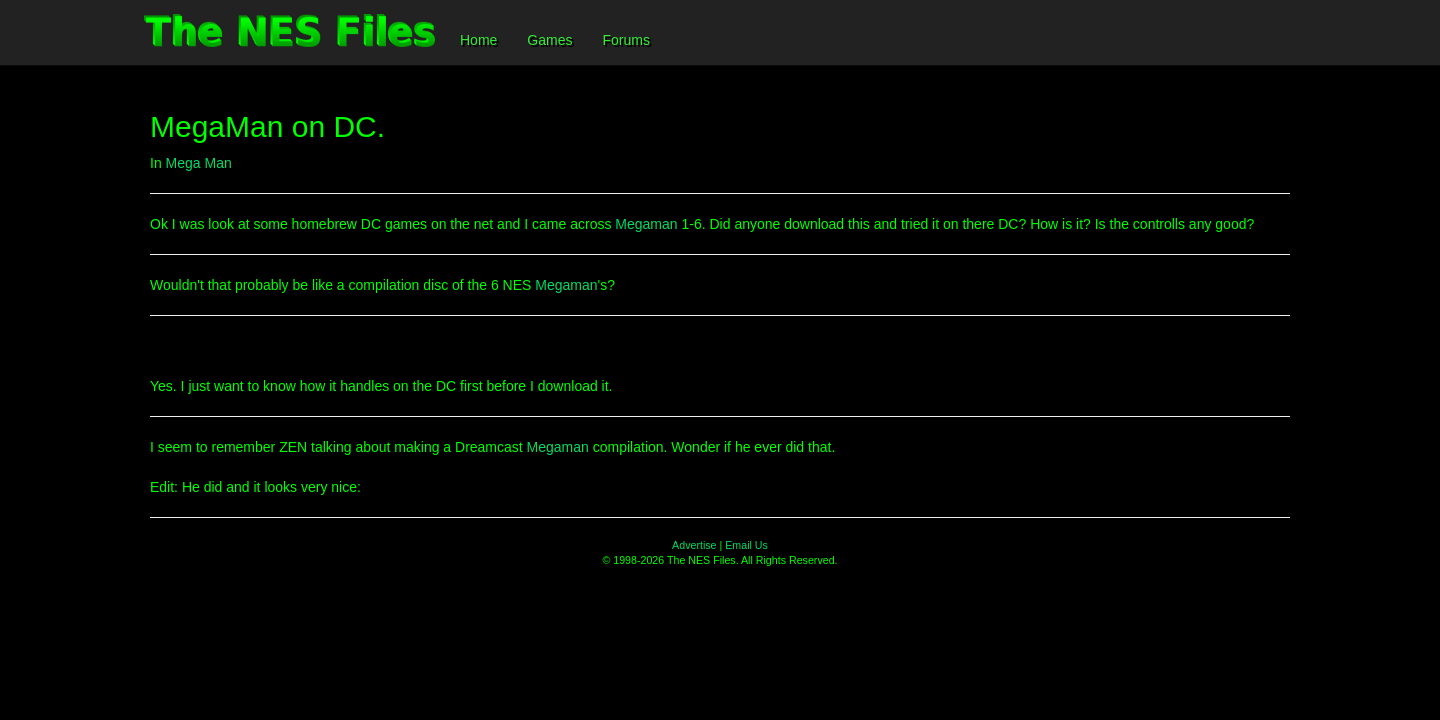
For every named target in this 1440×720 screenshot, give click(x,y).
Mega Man (199, 163)
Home (478, 40)
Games (549, 40)
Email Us (746, 545)
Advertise (694, 545)
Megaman (646, 224)
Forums (625, 40)
